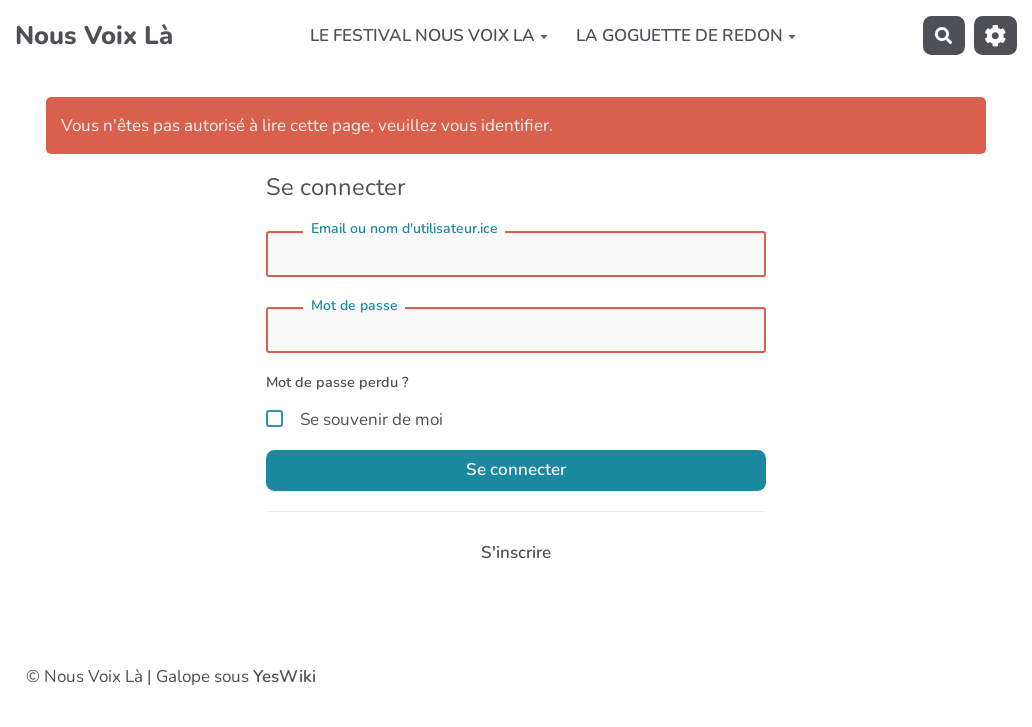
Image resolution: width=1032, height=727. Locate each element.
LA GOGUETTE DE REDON (686, 35)
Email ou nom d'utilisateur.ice (404, 228)
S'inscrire (516, 552)
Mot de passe (354, 305)
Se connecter (516, 469)
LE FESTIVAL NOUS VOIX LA (429, 35)
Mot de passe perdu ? (337, 382)
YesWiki (284, 676)
